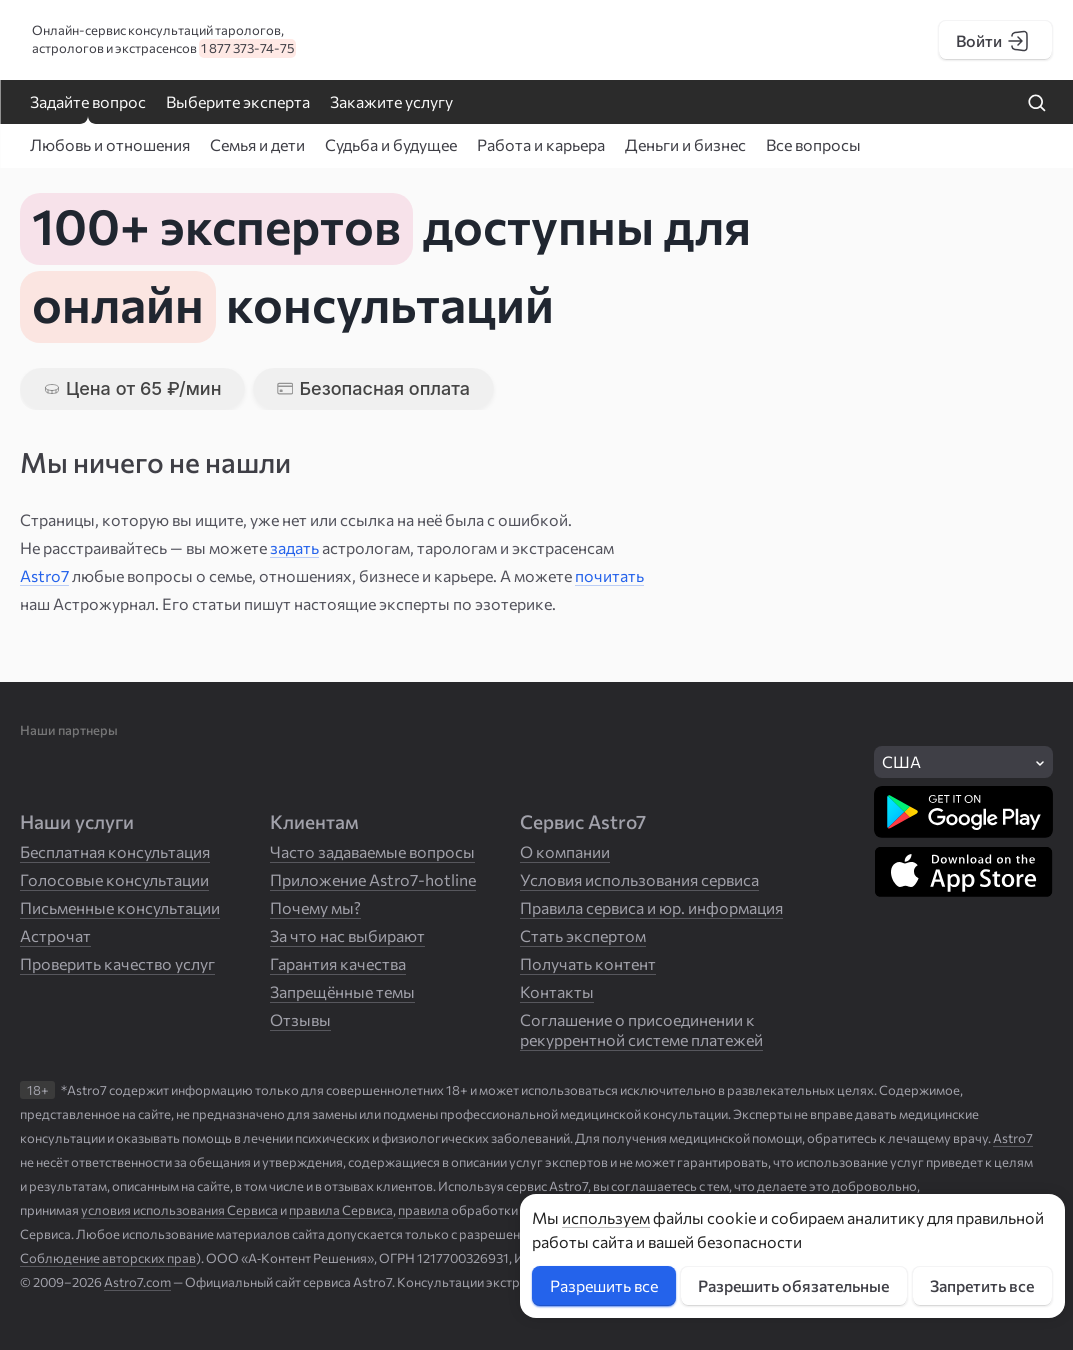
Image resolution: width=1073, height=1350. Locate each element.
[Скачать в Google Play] (963, 812)
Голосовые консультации (114, 879)
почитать (609, 575)
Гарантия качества (338, 963)
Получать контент (588, 963)
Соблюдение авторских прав (108, 1258)
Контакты (557, 991)
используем (606, 1217)
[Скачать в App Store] (963, 872)
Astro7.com (137, 1282)
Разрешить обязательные (793, 1285)
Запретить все (982, 1285)
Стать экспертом (583, 935)
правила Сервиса (341, 1210)
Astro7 (44, 575)
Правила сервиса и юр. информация (651, 907)
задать (294, 547)
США (901, 761)
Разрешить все (604, 1285)
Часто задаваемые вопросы (372, 851)
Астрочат (55, 935)
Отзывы (300, 1019)
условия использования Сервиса (179, 1210)
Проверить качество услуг (117, 963)
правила (423, 1210)
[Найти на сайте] (1037, 104)
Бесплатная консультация (115, 851)
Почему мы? (315, 907)
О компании (565, 851)
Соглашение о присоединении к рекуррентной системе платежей (641, 1029)
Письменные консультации (120, 907)
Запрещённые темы (342, 991)
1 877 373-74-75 (247, 48)
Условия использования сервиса (639, 879)
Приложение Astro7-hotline (373, 879)
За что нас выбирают (347, 935)
